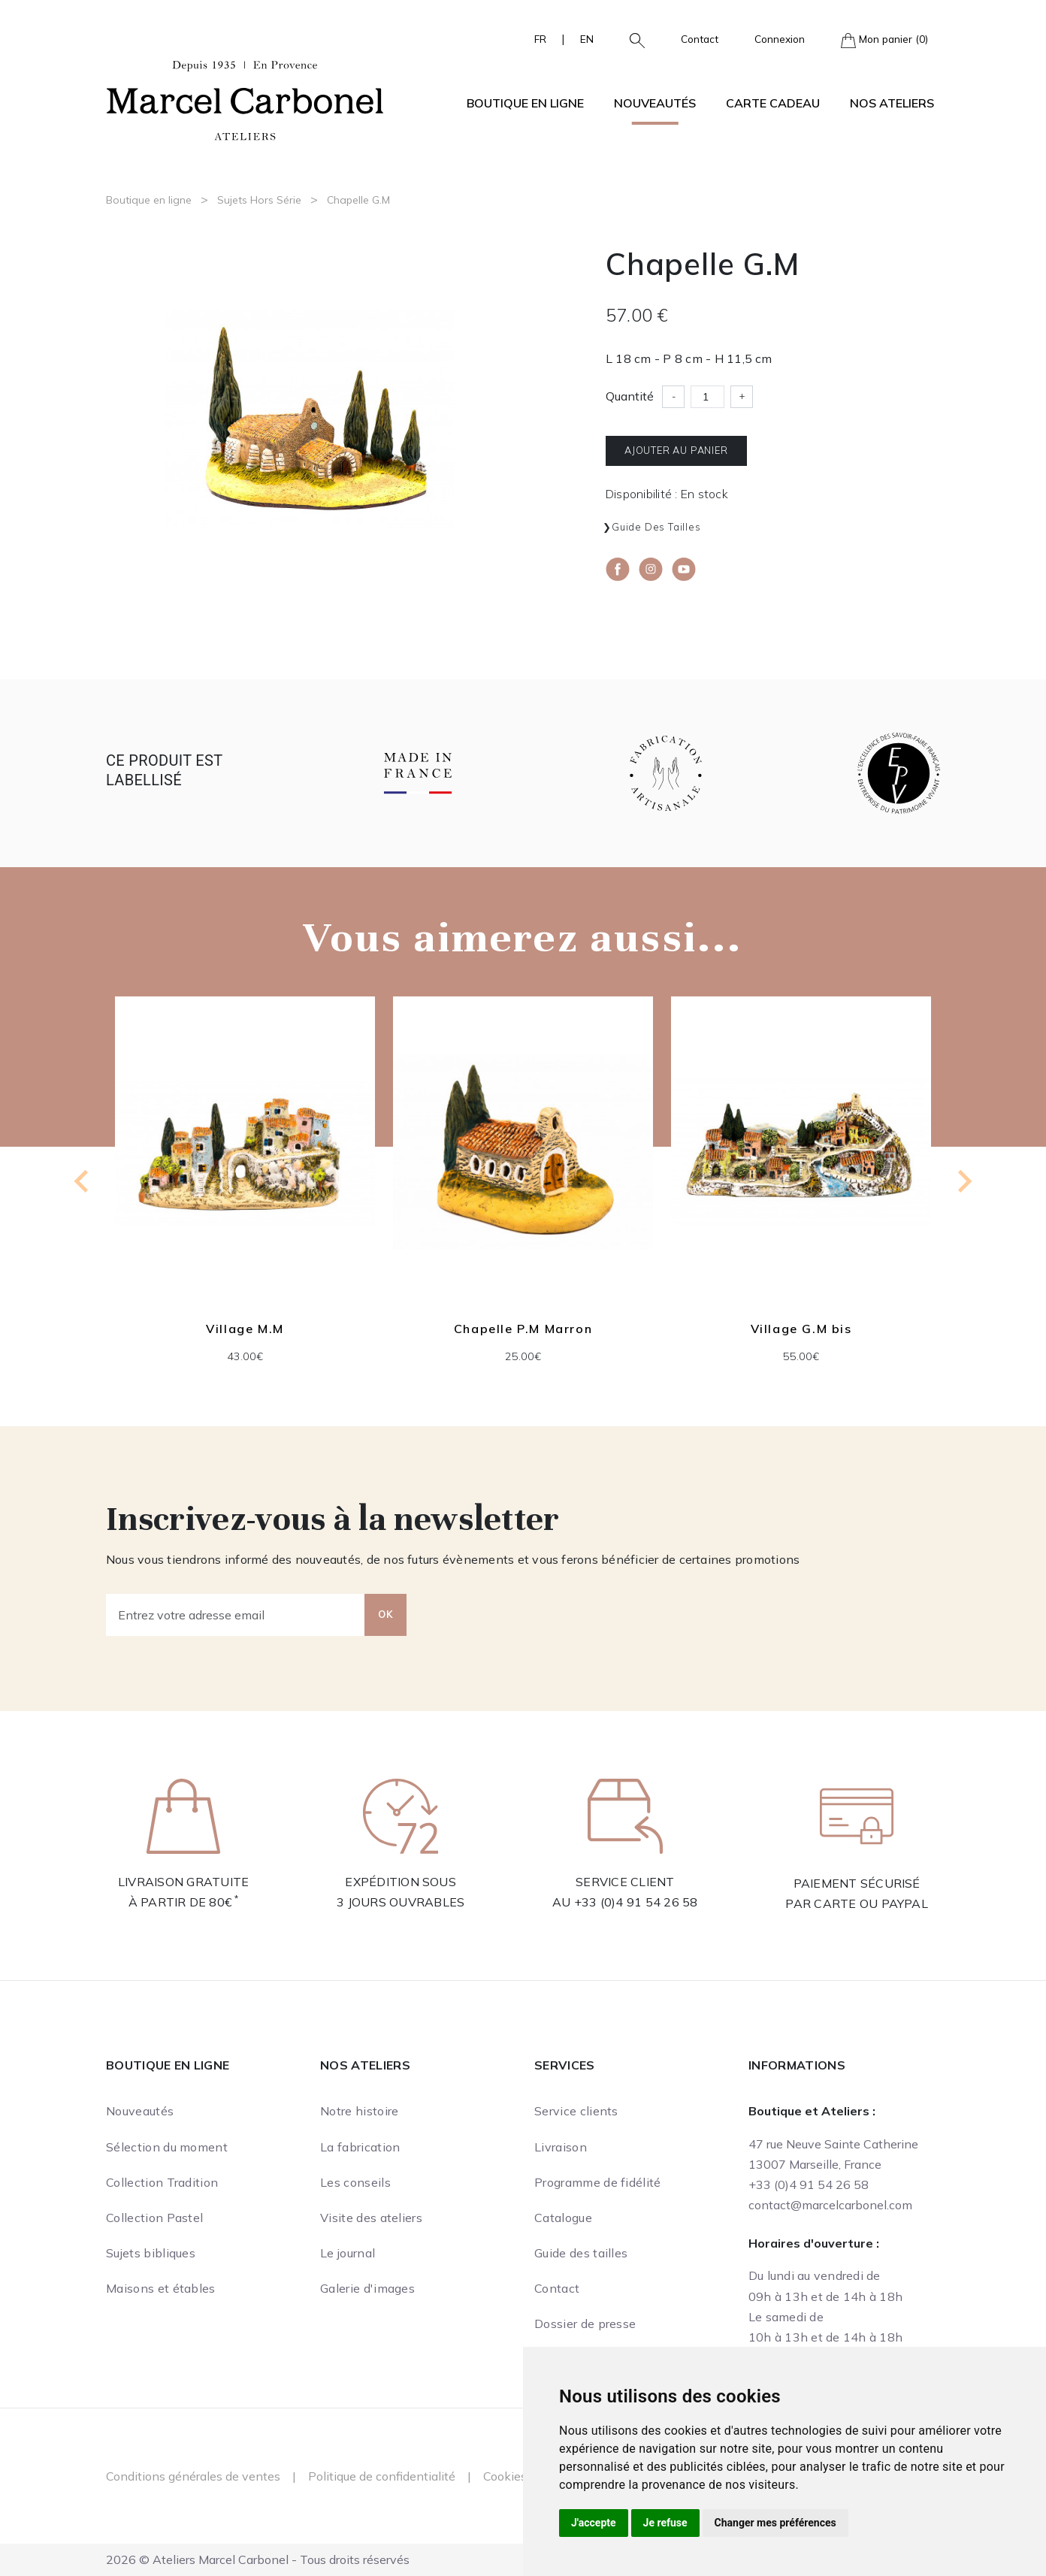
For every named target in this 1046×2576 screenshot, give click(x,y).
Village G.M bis (801, 1329)
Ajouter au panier (676, 450)
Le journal (347, 2252)
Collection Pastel (154, 2217)
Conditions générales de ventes (193, 2476)
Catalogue (563, 2217)
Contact (699, 38)
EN (587, 38)
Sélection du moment (167, 2146)
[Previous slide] (83, 1181)
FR (540, 38)
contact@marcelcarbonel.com (830, 2204)
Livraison (560, 2146)
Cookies (505, 2476)
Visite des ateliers (371, 2217)
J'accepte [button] (593, 2523)
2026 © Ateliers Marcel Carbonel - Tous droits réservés (258, 2559)
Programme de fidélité (597, 2182)
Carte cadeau (773, 102)
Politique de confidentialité (381, 2476)
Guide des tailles (656, 527)
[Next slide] (963, 1181)
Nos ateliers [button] (892, 102)
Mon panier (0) (884, 40)
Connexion (779, 38)
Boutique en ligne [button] (525, 102)
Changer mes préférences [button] (775, 2523)
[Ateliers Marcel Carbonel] (245, 98)
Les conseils (355, 2182)
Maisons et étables (161, 2288)
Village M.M (245, 1329)
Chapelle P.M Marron (523, 1329)
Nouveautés (655, 102)
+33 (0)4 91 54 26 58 (636, 1901)
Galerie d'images (367, 2288)
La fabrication (360, 2146)
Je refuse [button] (665, 2523)
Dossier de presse (585, 2323)
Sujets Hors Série (259, 200)
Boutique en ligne (149, 200)
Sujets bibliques (150, 2252)
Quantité (630, 396)
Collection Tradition (162, 2182)
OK (385, 1614)
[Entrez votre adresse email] (235, 1615)
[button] (631, 39)
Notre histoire (359, 2110)
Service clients (576, 2110)
